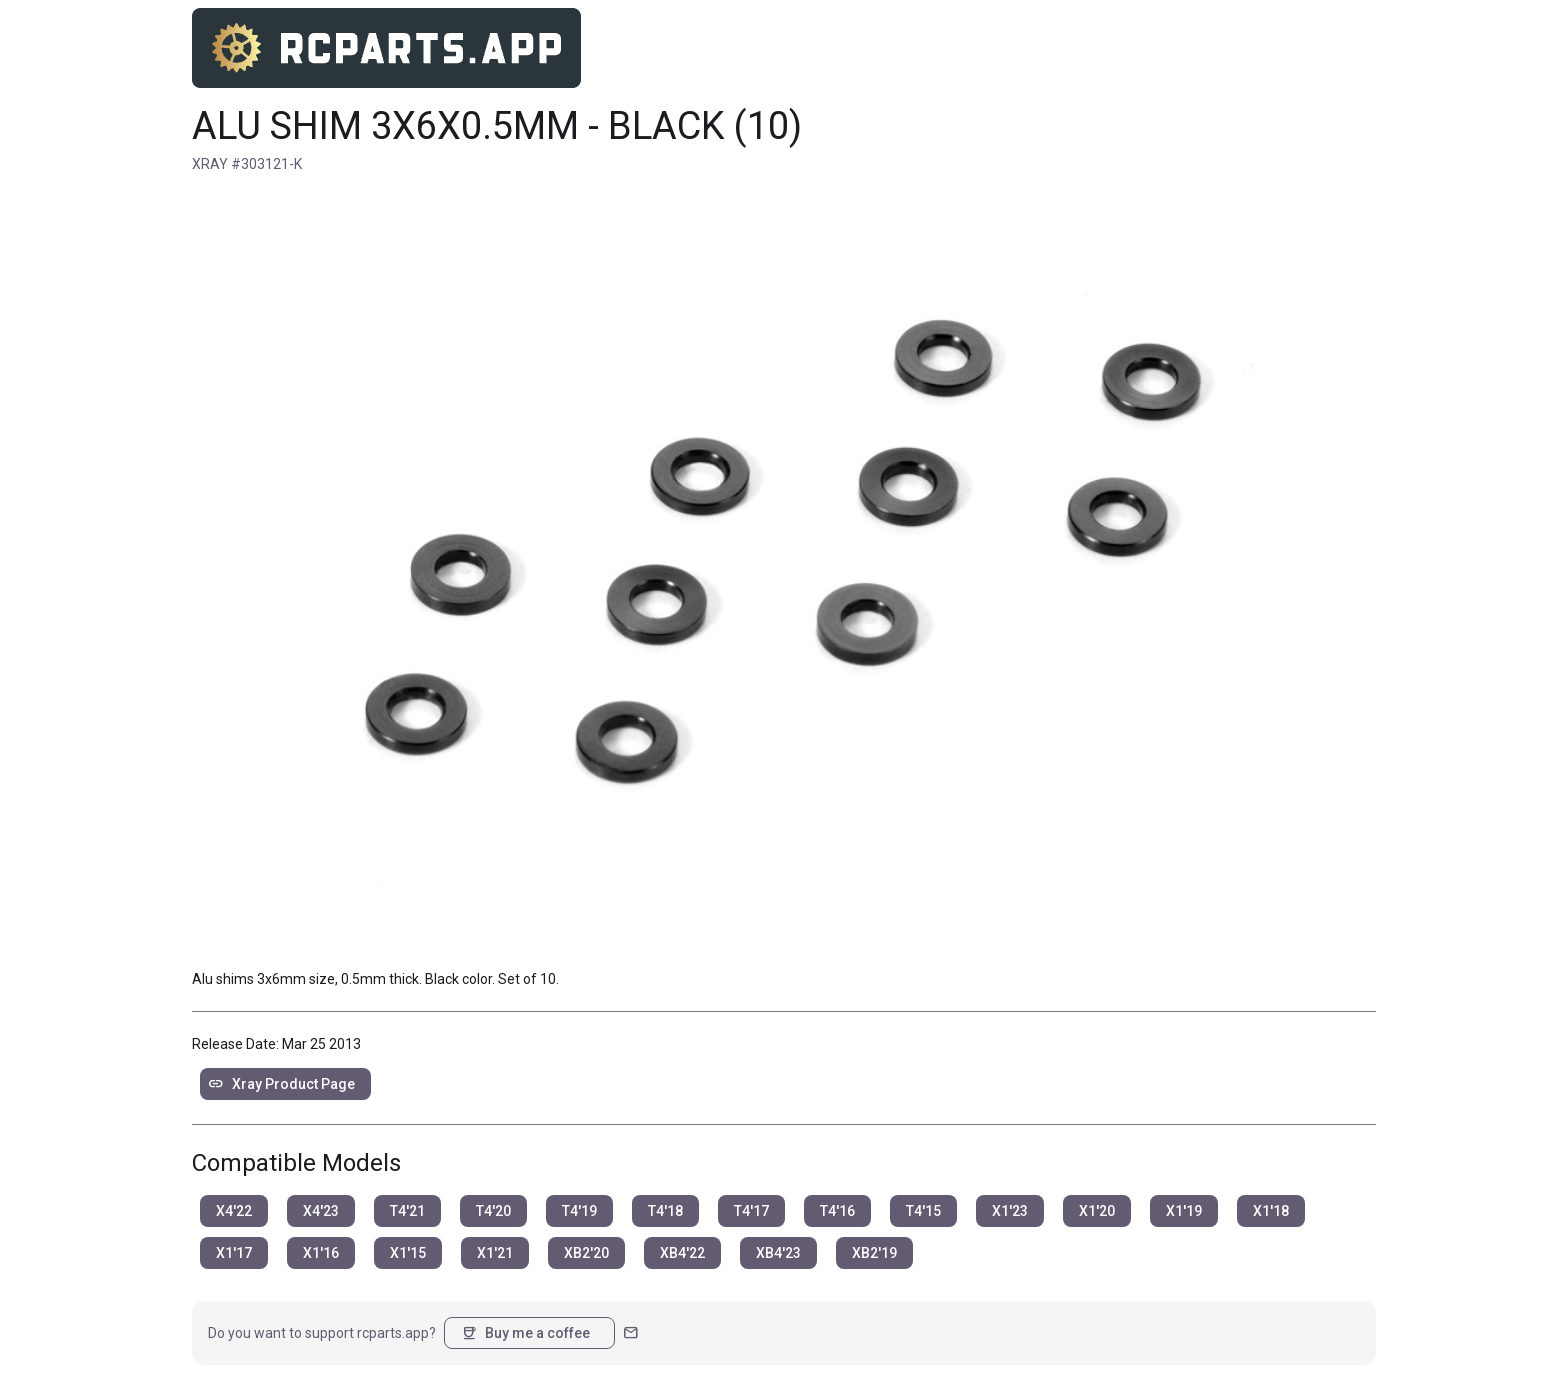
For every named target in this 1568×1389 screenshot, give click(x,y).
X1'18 (1271, 1211)
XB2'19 (874, 1253)
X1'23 (1010, 1211)
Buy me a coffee (525, 1333)
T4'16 (837, 1211)
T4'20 (493, 1211)
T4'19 (579, 1211)
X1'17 (234, 1253)
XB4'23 (778, 1253)
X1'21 (495, 1253)
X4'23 (321, 1211)
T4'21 (407, 1211)
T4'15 (923, 1211)
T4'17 (751, 1211)
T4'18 (665, 1211)
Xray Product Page (281, 1084)
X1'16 (321, 1253)
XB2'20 (586, 1253)
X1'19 (1184, 1211)
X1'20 (1097, 1211)
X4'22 (234, 1211)
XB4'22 (682, 1253)
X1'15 (408, 1253)
